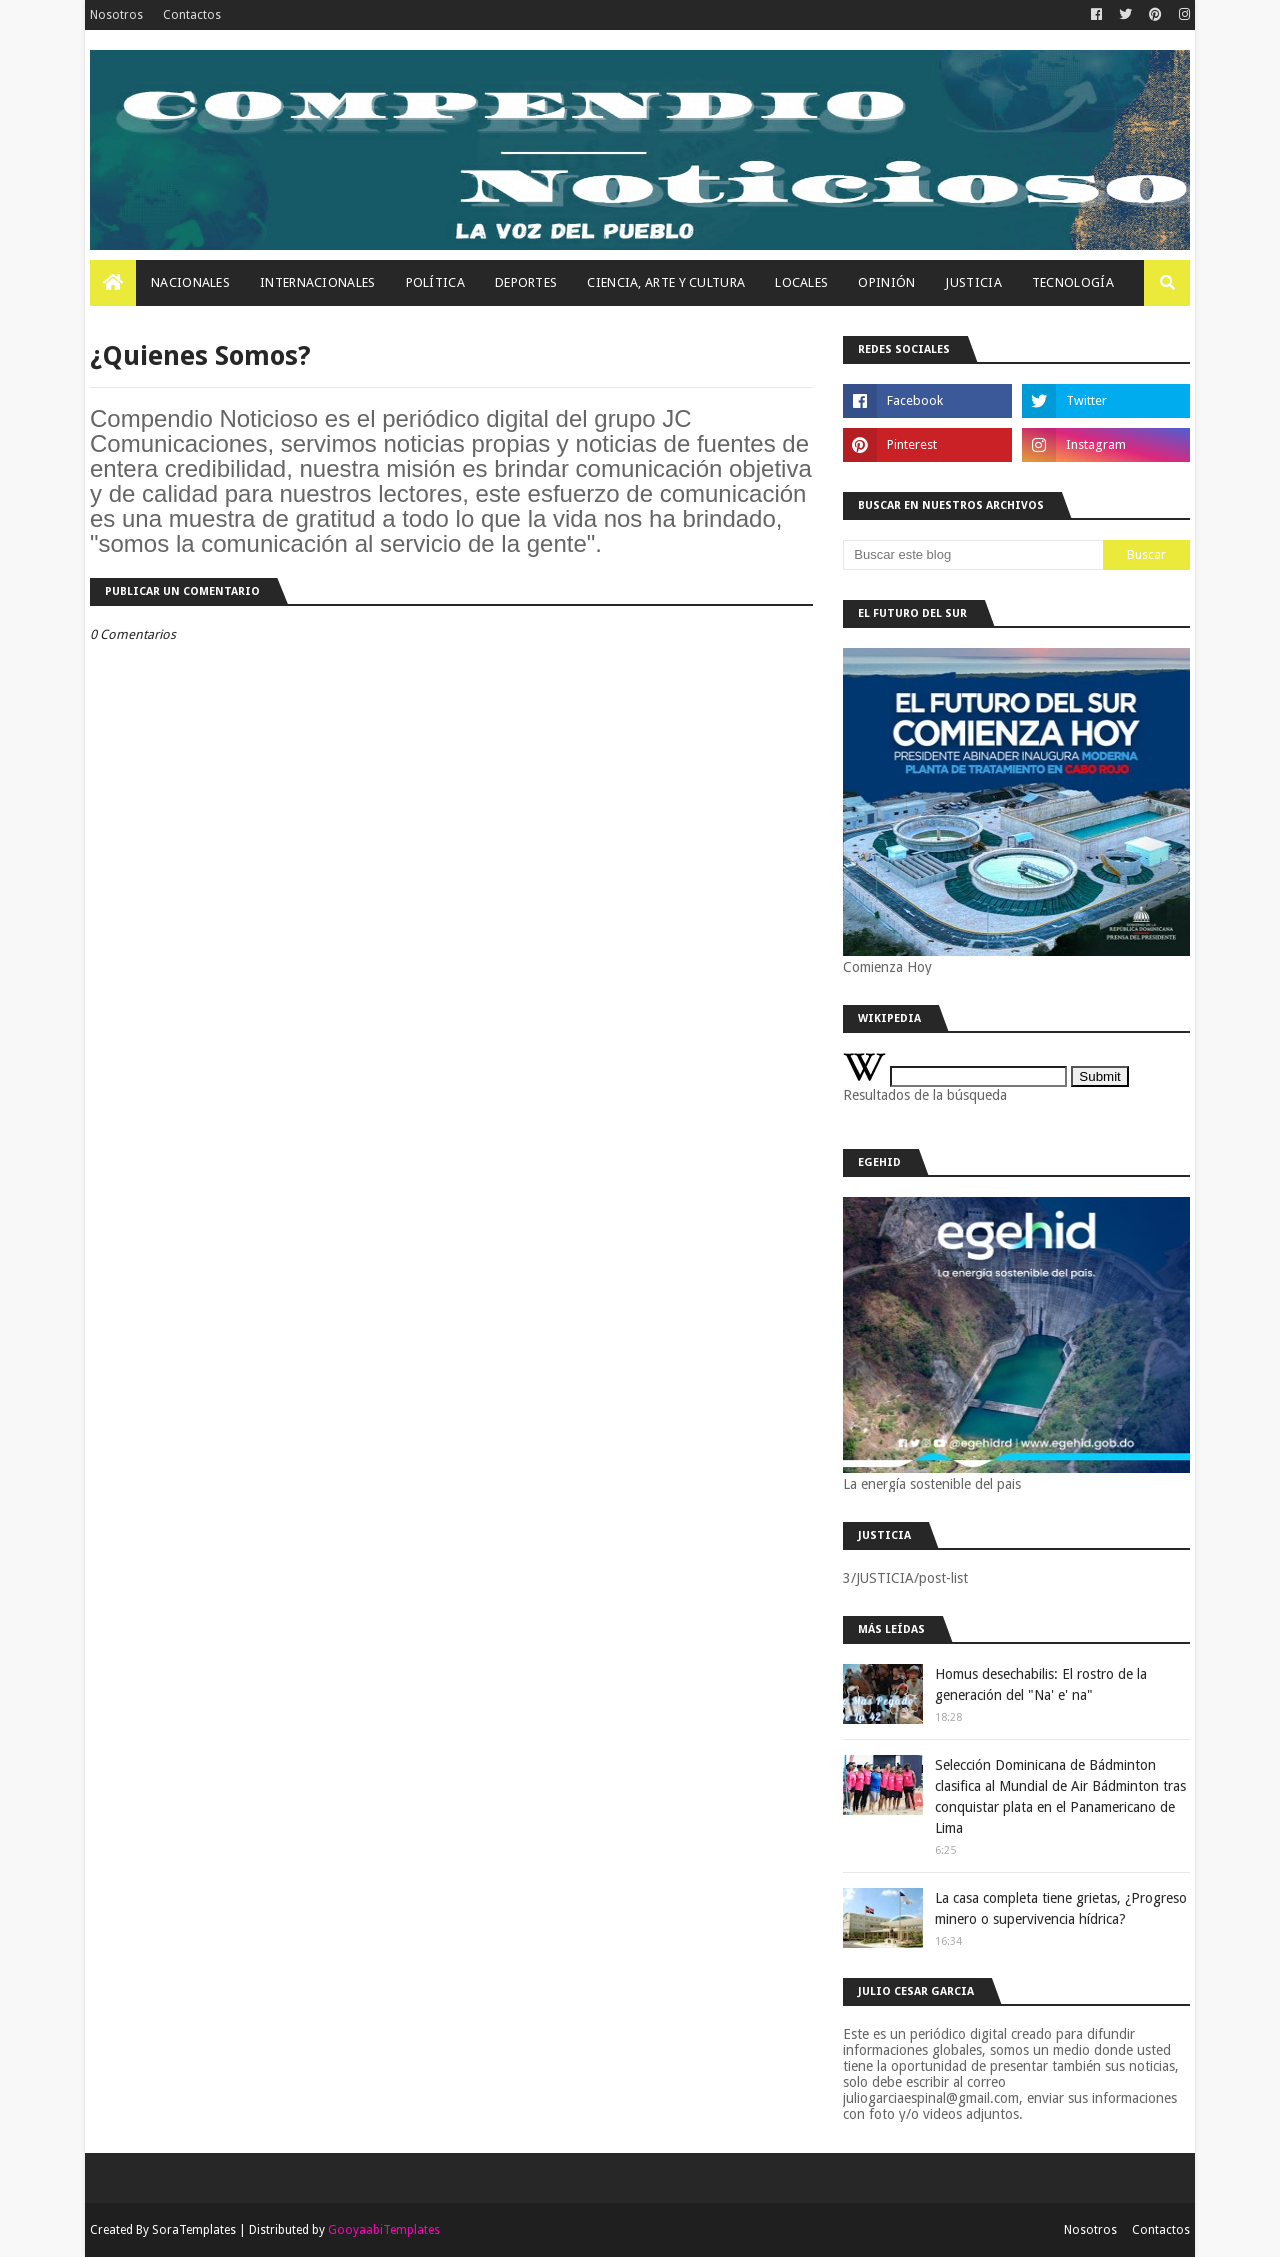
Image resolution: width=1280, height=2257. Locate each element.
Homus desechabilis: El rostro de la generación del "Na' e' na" (1041, 1684)
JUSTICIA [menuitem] (973, 282)
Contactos (192, 15)
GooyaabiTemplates (384, 2230)
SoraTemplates (194, 2230)
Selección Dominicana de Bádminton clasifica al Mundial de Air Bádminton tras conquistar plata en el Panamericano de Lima (1060, 1796)
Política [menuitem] (435, 282)
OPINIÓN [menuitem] (886, 282)
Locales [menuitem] (801, 282)
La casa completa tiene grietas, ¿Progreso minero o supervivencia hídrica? (1061, 1908)
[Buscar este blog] (973, 555)
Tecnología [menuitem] (1073, 282)
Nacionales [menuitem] (190, 282)
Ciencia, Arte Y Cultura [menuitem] (666, 282)
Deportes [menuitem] (526, 282)
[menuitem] (113, 283)
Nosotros (116, 15)
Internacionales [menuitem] (318, 282)
